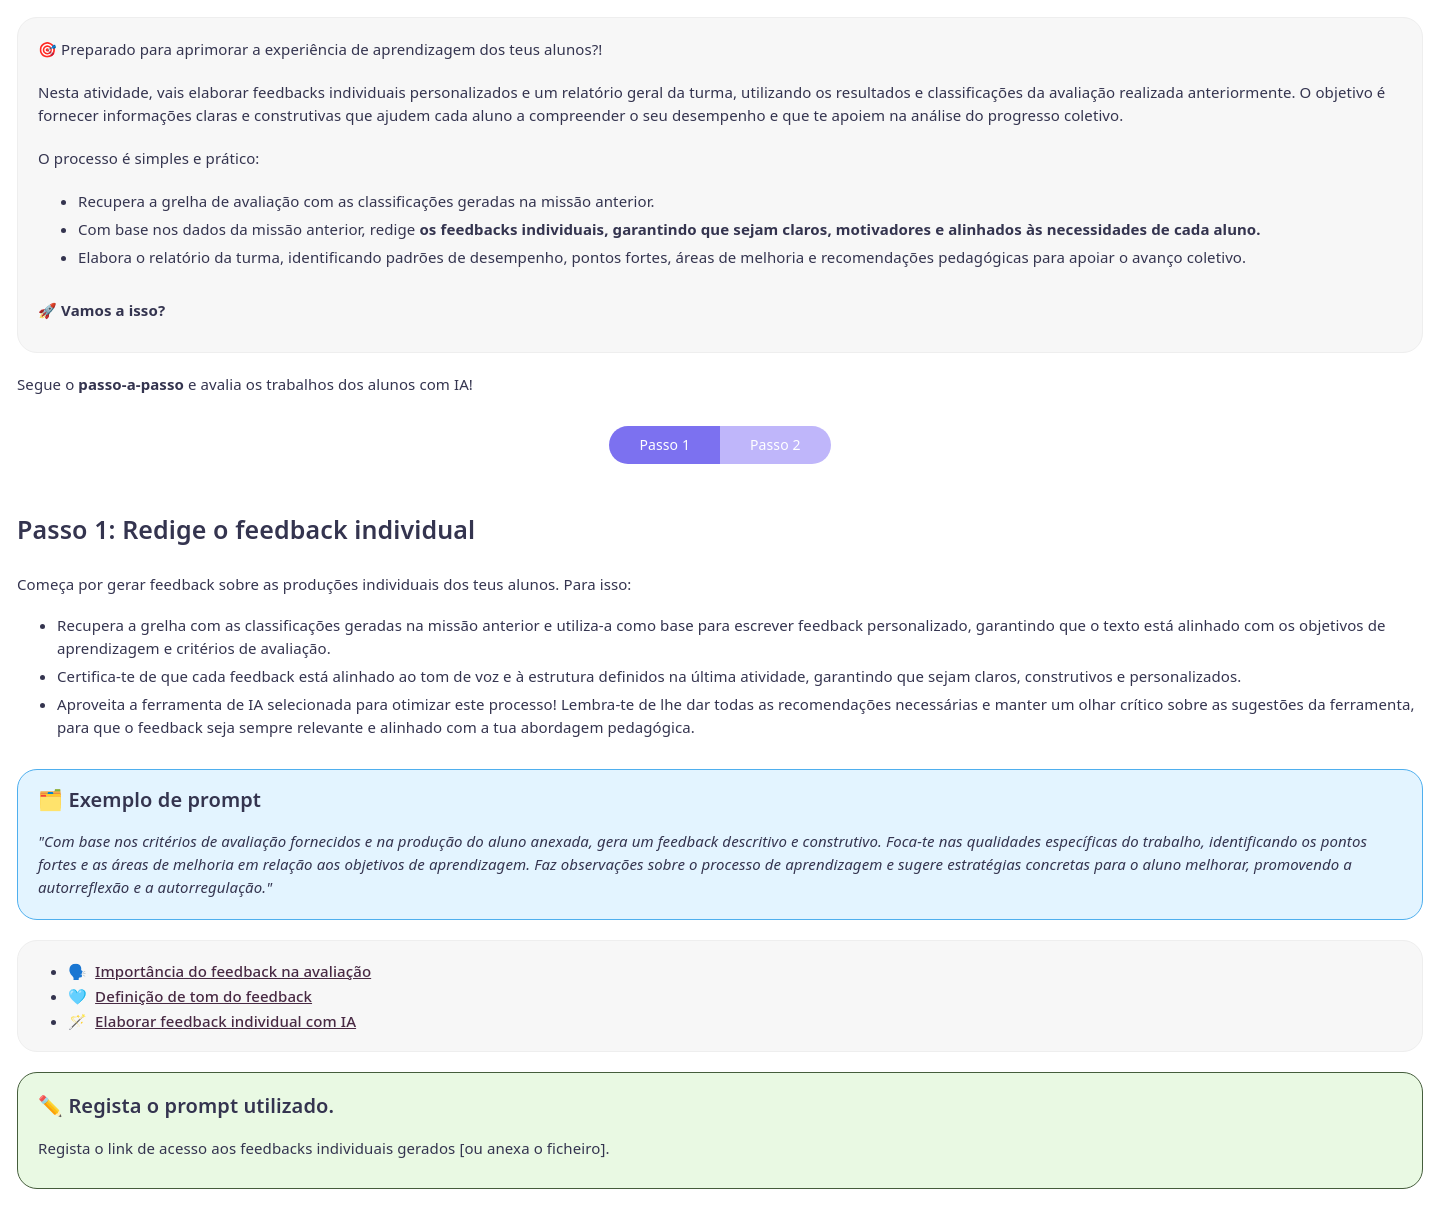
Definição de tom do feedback (203, 996)
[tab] (664, 445)
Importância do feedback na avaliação (233, 971)
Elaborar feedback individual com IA (225, 1021)
